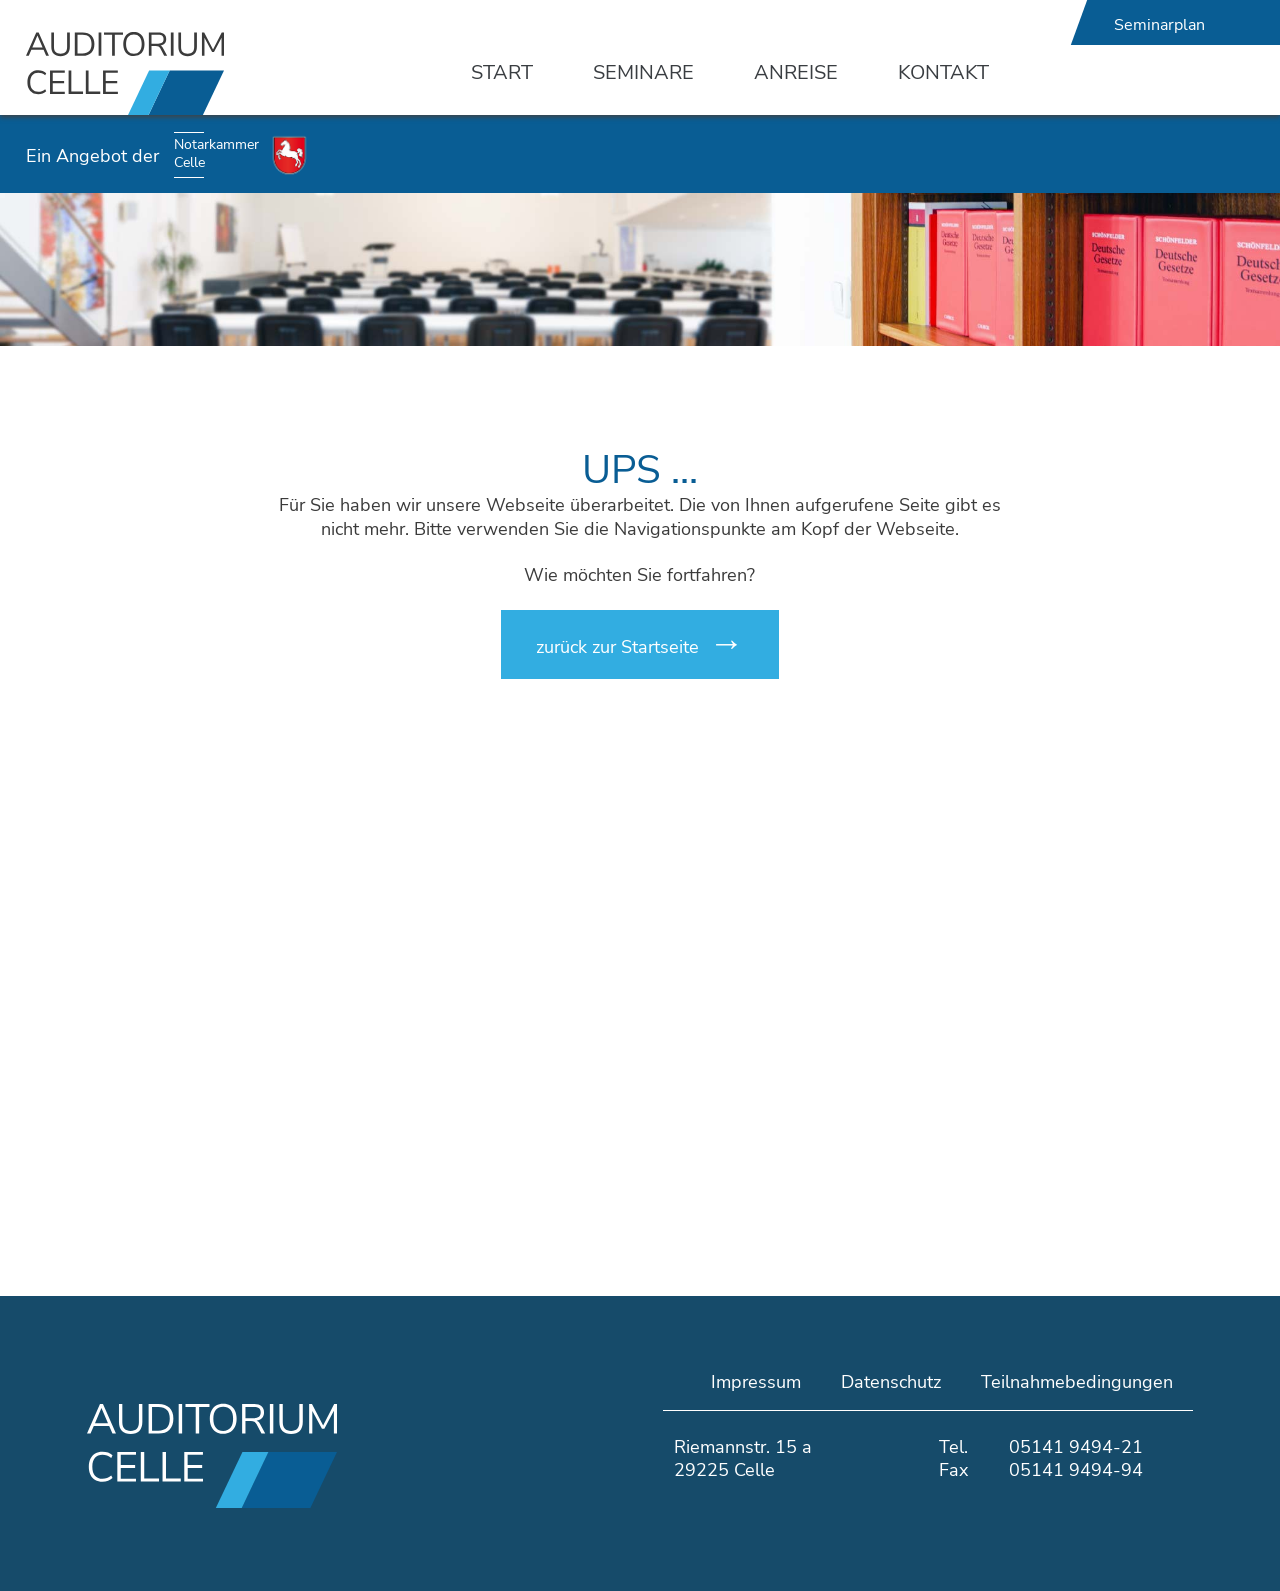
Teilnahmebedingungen (1077, 1382)
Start (502, 72)
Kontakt (943, 72)
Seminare (643, 72)
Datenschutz (891, 1382)
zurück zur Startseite (617, 647)
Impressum (756, 1382)
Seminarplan (1159, 25)
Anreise (796, 72)
